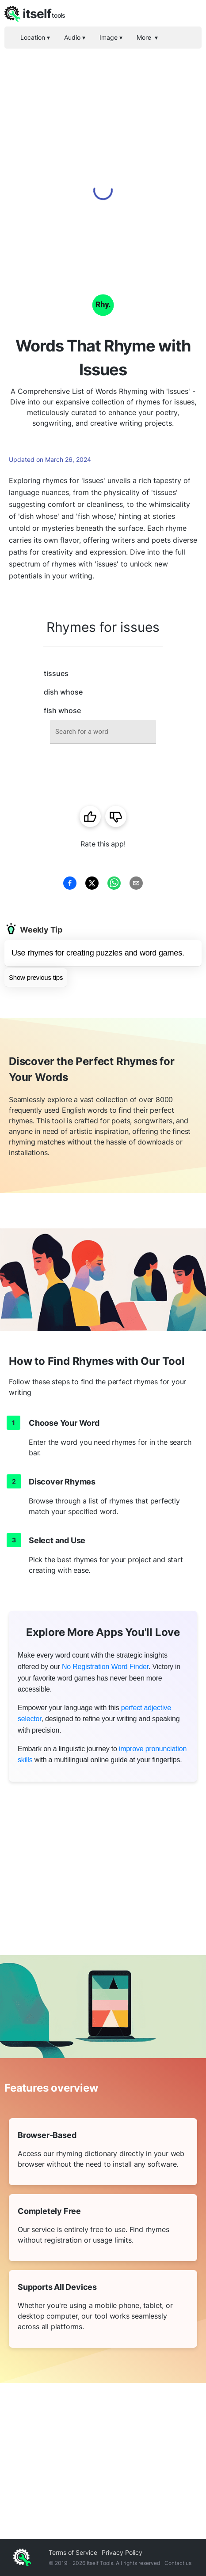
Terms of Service (73, 2552)
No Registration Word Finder (105, 1666)
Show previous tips (36, 977)
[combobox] (103, 732)
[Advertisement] (103, 156)
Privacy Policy (122, 2552)
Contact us (177, 2563)
